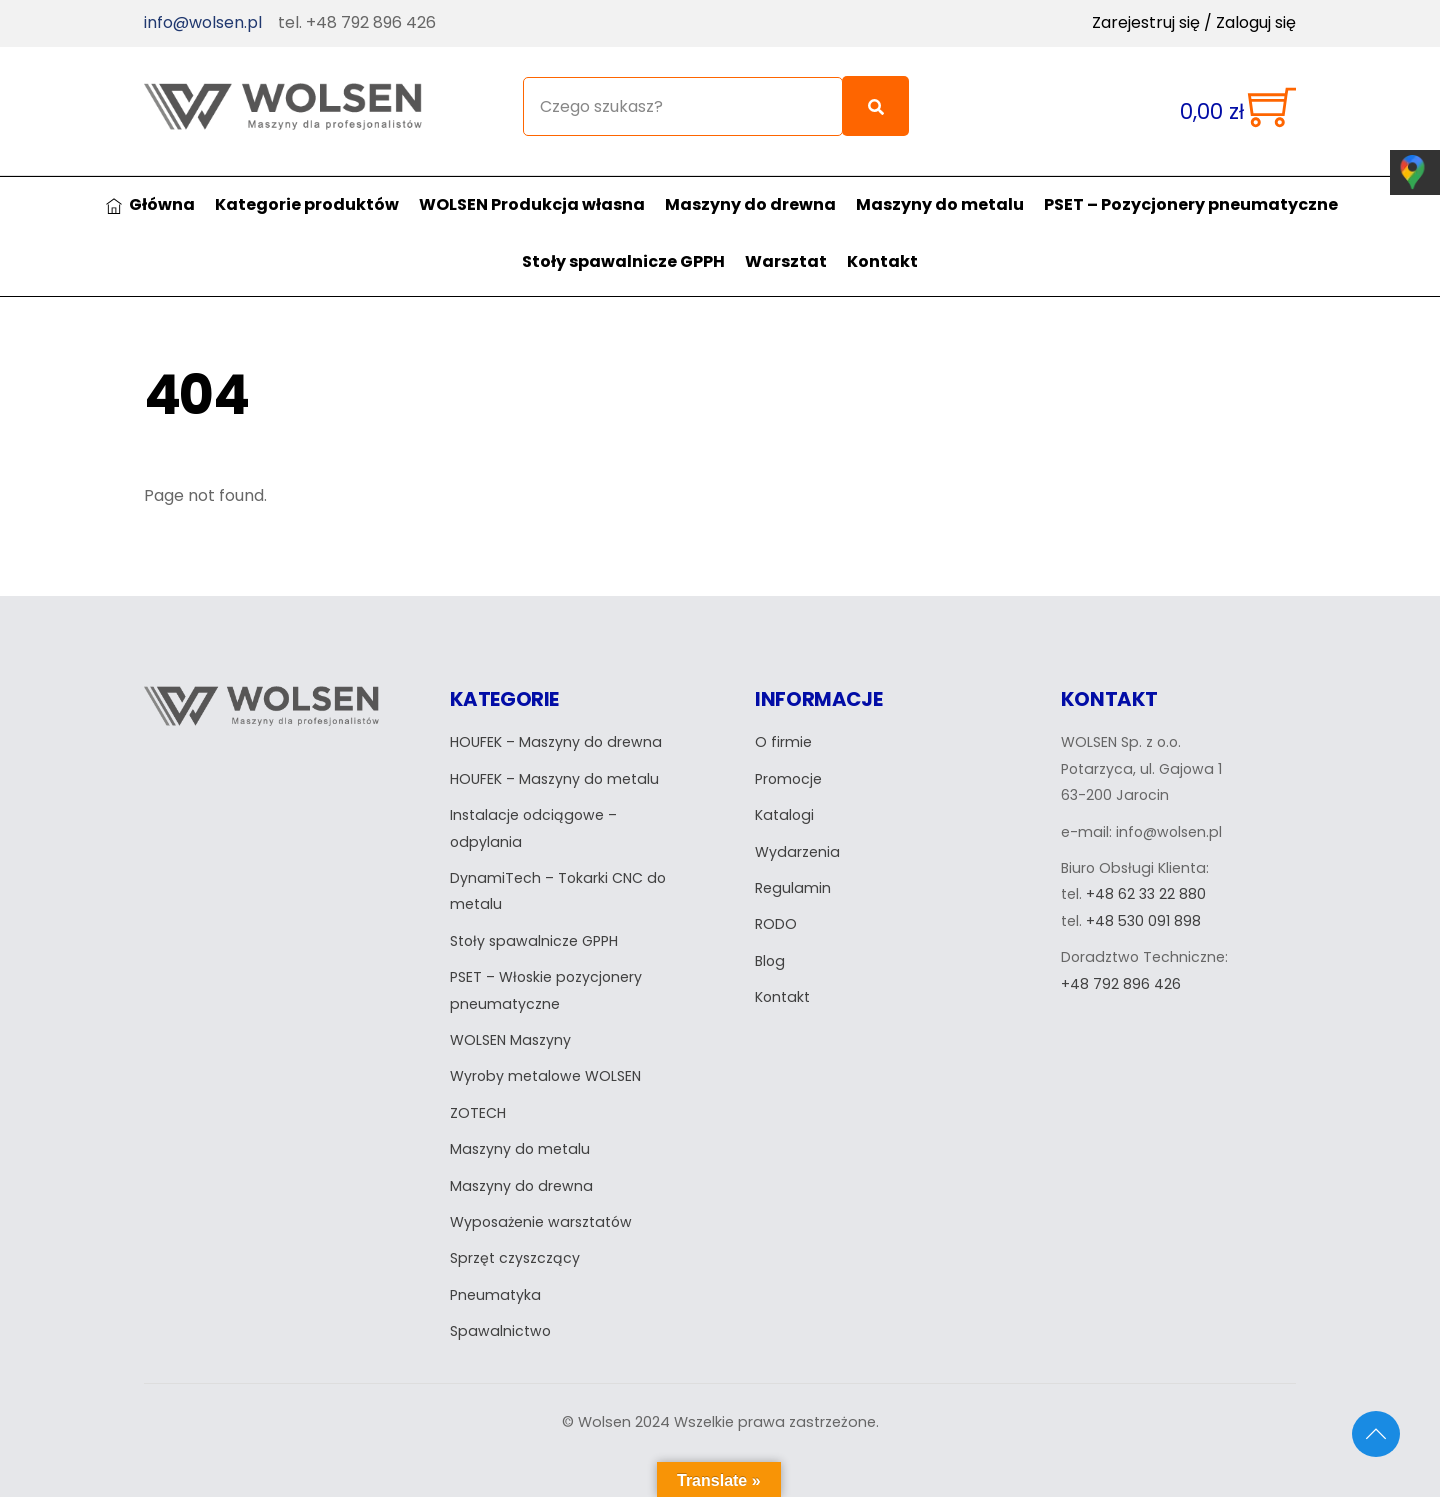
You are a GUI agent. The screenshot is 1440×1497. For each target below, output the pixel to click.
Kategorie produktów (307, 186)
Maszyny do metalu (940, 186)
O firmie (783, 726)
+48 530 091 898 (1144, 904)
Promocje (789, 762)
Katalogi (785, 798)
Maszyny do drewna (750, 186)
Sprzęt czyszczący (515, 1241)
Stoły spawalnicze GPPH (623, 243)
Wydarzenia (797, 835)
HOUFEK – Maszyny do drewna (557, 726)
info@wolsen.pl (203, 22)
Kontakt (882, 243)
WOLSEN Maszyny (511, 1023)
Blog (771, 944)
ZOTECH (478, 1096)
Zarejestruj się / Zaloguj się (1194, 22)
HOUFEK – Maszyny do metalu (556, 762)
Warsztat (786, 243)
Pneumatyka (495, 1278)
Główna (151, 186)
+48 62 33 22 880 (1146, 878)
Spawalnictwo (501, 1314)
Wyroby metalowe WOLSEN (547, 1060)
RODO (776, 908)
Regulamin (793, 871)
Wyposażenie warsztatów (543, 1205)
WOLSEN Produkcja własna (532, 186)
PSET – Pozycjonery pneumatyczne (1191, 186)
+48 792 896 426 (1121, 967)
